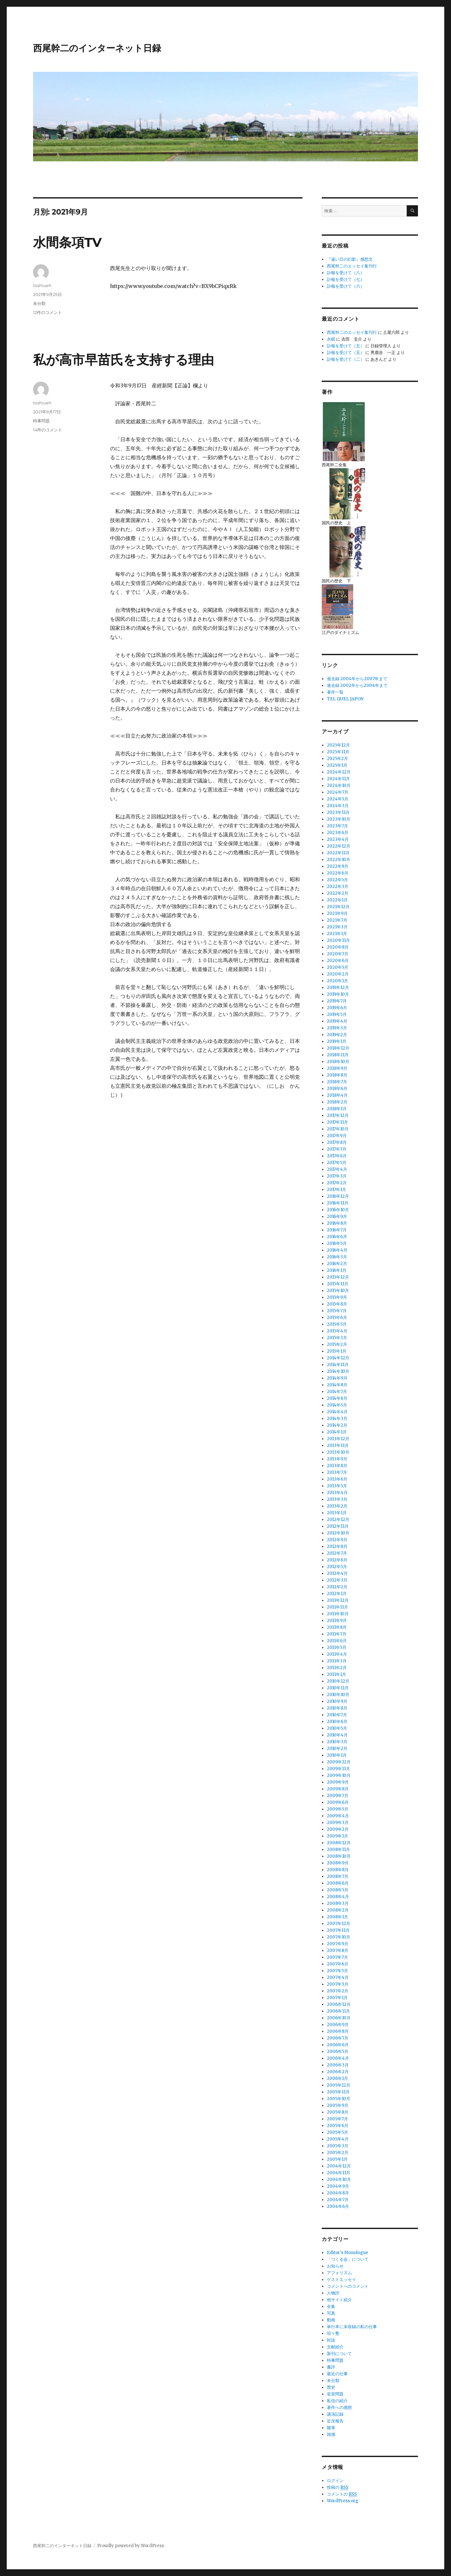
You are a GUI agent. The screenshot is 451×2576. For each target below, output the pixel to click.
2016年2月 (337, 1263)
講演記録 (335, 2414)
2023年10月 (338, 819)
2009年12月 (339, 1762)
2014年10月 (338, 1371)
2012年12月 (338, 1519)
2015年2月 (337, 1344)
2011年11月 (337, 1607)
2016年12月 (338, 1196)
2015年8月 (337, 1304)
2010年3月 (337, 1741)
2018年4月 (337, 1095)
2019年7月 (337, 1001)
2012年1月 (337, 1593)
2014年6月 (337, 1398)
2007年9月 (337, 1944)
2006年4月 (338, 2058)
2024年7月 (337, 792)
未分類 (39, 303)
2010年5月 (337, 1728)
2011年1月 (336, 1674)
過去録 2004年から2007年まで (357, 678)
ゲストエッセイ (341, 2279)
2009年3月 (338, 1822)
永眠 (331, 339)
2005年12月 (338, 2085)
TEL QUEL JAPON (345, 699)
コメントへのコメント (348, 2286)
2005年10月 (338, 2098)
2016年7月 (337, 1230)
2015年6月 (337, 1317)
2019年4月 (337, 1021)
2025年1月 (337, 765)
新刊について (339, 2353)
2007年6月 (337, 1964)
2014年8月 (337, 1385)
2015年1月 (336, 1351)
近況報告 (335, 2421)
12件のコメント (47, 312)
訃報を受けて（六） (345, 286)
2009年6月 (338, 1802)
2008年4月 (338, 1896)
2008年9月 (338, 1863)
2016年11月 (337, 1203)
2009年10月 (339, 1775)
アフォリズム (339, 2273)
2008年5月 (337, 1890)
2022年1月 (337, 900)
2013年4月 (337, 1492)
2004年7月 (338, 2199)
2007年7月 (337, 1957)
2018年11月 (338, 1055)
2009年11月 (338, 1768)
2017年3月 (337, 1176)
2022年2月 (337, 893)
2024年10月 (339, 785)
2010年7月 (337, 1715)
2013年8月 (337, 1465)
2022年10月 (338, 859)
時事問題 (41, 420)
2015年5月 (337, 1324)
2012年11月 (338, 1526)
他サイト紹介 (339, 2299)
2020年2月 (338, 974)
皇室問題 (335, 2394)
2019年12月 (338, 987)
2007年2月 (337, 1991)
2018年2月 (337, 1102)
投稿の (337, 2487)
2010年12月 (338, 1681)
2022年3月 (337, 886)
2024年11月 (338, 778)
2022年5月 (337, 880)
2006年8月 (338, 2031)
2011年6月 (337, 1640)
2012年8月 (337, 1546)
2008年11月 (338, 1849)
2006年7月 (337, 2038)
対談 (331, 2340)
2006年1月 (337, 2078)
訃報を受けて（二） (345, 359)
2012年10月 (338, 1533)
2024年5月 (337, 799)
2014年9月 (337, 1378)
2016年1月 (336, 1270)
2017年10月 (338, 1129)
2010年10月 (338, 1694)
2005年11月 (338, 2092)
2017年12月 (338, 1115)
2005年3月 (337, 2146)
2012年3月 (337, 1580)
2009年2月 (338, 1829)
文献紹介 (335, 2347)
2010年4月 (337, 1735)
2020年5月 (337, 967)
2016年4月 (337, 1250)
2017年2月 (337, 1183)
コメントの (342, 2494)
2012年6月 (337, 1560)
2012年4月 (337, 1573)
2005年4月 (338, 2139)
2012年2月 (337, 1587)
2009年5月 (337, 1809)
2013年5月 (337, 1486)
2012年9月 (337, 1539)
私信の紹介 (337, 2400)
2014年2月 (337, 1425)
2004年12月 (339, 2166)
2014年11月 (338, 1364)
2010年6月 (337, 1721)
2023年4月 (338, 839)
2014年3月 (337, 1418)
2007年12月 (338, 1923)
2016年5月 (337, 1243)
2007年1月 (337, 1997)
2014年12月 (338, 1358)
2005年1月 (337, 2159)
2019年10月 (338, 994)
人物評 (333, 2293)
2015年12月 (338, 1277)
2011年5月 (336, 1647)
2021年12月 (338, 906)
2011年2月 (337, 1667)
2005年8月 (337, 2112)
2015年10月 (338, 1290)
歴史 (331, 2387)
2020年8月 (338, 947)
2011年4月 (337, 1654)
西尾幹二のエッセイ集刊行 (352, 266)
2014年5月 (337, 1405)
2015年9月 (337, 1297)
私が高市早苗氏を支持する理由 (123, 359)
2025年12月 (338, 745)
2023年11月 (338, 812)
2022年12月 (338, 846)
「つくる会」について (348, 2259)
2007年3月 (337, 1984)
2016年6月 (337, 1236)
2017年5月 (336, 1162)
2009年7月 (337, 1795)
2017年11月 (337, 1122)
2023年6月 (337, 832)
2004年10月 (339, 2179)
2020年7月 (337, 954)
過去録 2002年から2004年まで (357, 685)
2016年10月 (338, 1209)
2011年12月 (338, 1600)
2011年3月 (337, 1661)
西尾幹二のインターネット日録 (97, 48)
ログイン (335, 2480)
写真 (331, 2313)
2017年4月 (337, 1169)
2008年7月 (337, 1876)
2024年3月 (338, 805)
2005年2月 (337, 2152)
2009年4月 (338, 1816)
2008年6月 (338, 1883)
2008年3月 (338, 1903)
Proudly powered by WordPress (130, 2545)
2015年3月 (337, 1337)
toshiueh (42, 285)
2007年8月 (337, 1950)
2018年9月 (337, 1068)
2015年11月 (337, 1284)
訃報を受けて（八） (345, 272)
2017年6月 (337, 1156)
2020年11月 (338, 940)
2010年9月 (337, 1701)
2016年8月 (337, 1223)
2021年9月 (337, 913)
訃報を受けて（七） (345, 279)
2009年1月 (337, 1836)
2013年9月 (337, 1459)
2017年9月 (337, 1135)
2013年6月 (337, 1479)
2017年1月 (336, 1189)
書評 (331, 2367)
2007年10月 (338, 1937)
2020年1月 (337, 981)
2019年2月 (337, 1034)
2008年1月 (337, 1917)
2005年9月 (337, 2105)
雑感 (331, 2434)
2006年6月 (338, 2045)
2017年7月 (336, 1149)
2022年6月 (337, 873)
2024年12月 (339, 772)
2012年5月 (337, 1566)
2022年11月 (338, 853)
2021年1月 (337, 933)
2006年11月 (338, 2011)
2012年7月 (337, 1553)
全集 (331, 2306)
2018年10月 (338, 1061)
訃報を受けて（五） (345, 346)
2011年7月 (336, 1634)
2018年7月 (337, 1082)
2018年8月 (337, 1075)
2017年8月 (337, 1142)
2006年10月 (339, 2018)
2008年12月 (339, 1842)
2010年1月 (337, 1755)
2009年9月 (338, 1782)
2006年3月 (338, 2065)
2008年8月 (338, 1869)
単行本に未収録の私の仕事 (352, 2326)
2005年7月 (337, 2119)
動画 (331, 2320)
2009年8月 (338, 1789)
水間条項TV (67, 242)
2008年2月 (338, 1910)
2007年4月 (338, 1977)
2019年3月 (337, 1028)
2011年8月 (337, 1627)
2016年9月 (337, 1216)
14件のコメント (47, 429)
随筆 (331, 2427)
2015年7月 (337, 1310)
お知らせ (335, 2266)
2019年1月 (336, 1041)
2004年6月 (338, 2206)
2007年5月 (337, 1970)
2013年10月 (338, 1452)
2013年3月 (337, 1499)
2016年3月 (337, 1257)
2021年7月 (337, 920)
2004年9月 (338, 2186)
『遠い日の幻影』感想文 (350, 259)
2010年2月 (337, 1748)
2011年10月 (338, 1614)
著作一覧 (335, 692)
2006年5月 (337, 2051)
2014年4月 (337, 1412)
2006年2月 (338, 2071)
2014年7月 (337, 1391)
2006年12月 (339, 2004)
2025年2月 (337, 758)
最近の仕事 (337, 2374)
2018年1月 (337, 1108)
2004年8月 (338, 2193)
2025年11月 (338, 752)
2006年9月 (338, 2024)
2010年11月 (338, 1688)
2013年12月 (338, 1438)
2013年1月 (337, 1513)
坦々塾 (333, 2333)
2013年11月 (338, 1445)
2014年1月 (337, 1432)
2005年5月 (337, 2132)
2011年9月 (337, 1620)
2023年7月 (337, 826)
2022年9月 (337, 866)
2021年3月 (337, 927)
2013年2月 (337, 1506)
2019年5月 (337, 1014)
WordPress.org (342, 2501)
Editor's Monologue (347, 2252)
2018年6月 (337, 1088)
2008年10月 (339, 1856)
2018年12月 (338, 1048)
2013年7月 (337, 1472)
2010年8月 (337, 1708)
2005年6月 (337, 2125)
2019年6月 (337, 1007)
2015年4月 (337, 1331)
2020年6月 (338, 960)
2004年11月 (338, 2172)
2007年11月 (338, 1930)
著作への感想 (339, 2407)
